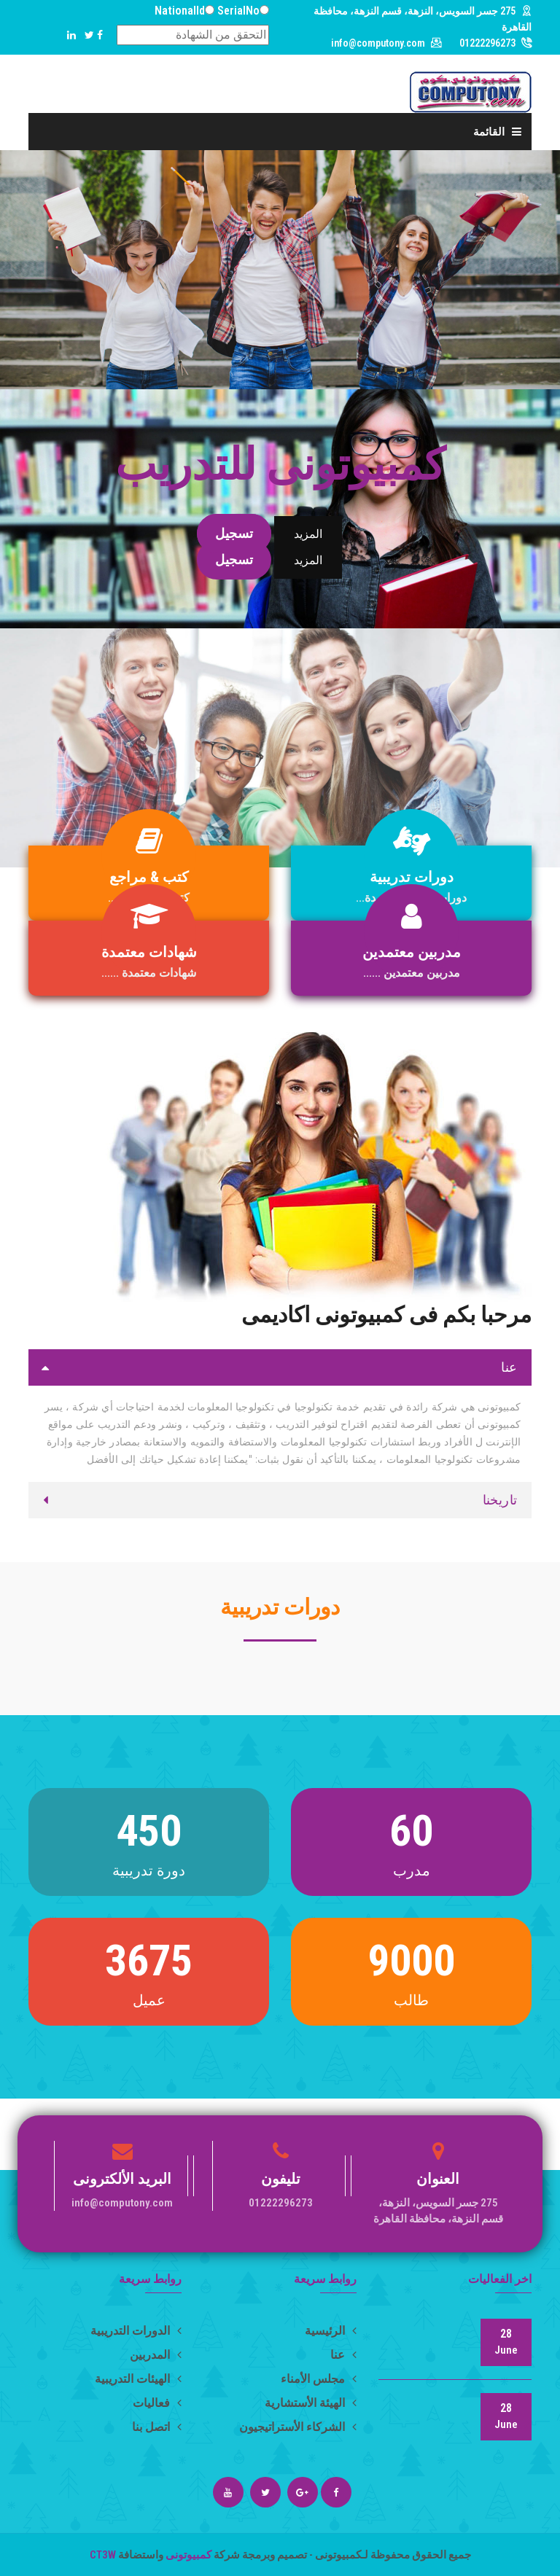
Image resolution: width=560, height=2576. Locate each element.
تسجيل (234, 533)
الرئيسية (331, 2331)
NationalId (180, 10)
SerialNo (238, 10)
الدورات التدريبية (136, 2331)
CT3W (104, 2554)
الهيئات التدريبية (138, 2379)
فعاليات (157, 2403)
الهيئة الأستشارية (311, 2403)
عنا (343, 2355)
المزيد (308, 534)
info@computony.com (378, 43)
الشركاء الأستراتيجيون (298, 2427)
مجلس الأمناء (319, 2379)
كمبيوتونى (187, 2554)
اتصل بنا (157, 2427)
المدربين (156, 2355)
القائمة (497, 131)
